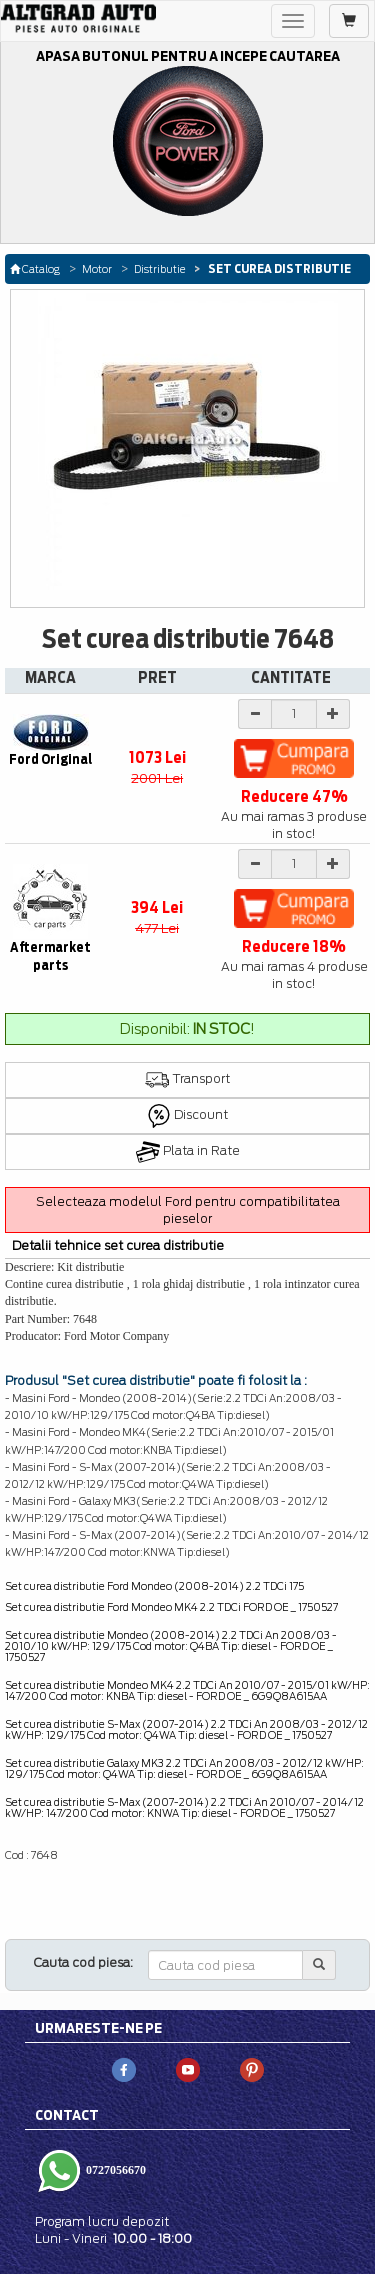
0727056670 (114, 2170)
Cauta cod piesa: (83, 1962)
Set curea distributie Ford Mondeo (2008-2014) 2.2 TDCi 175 (154, 1586)
